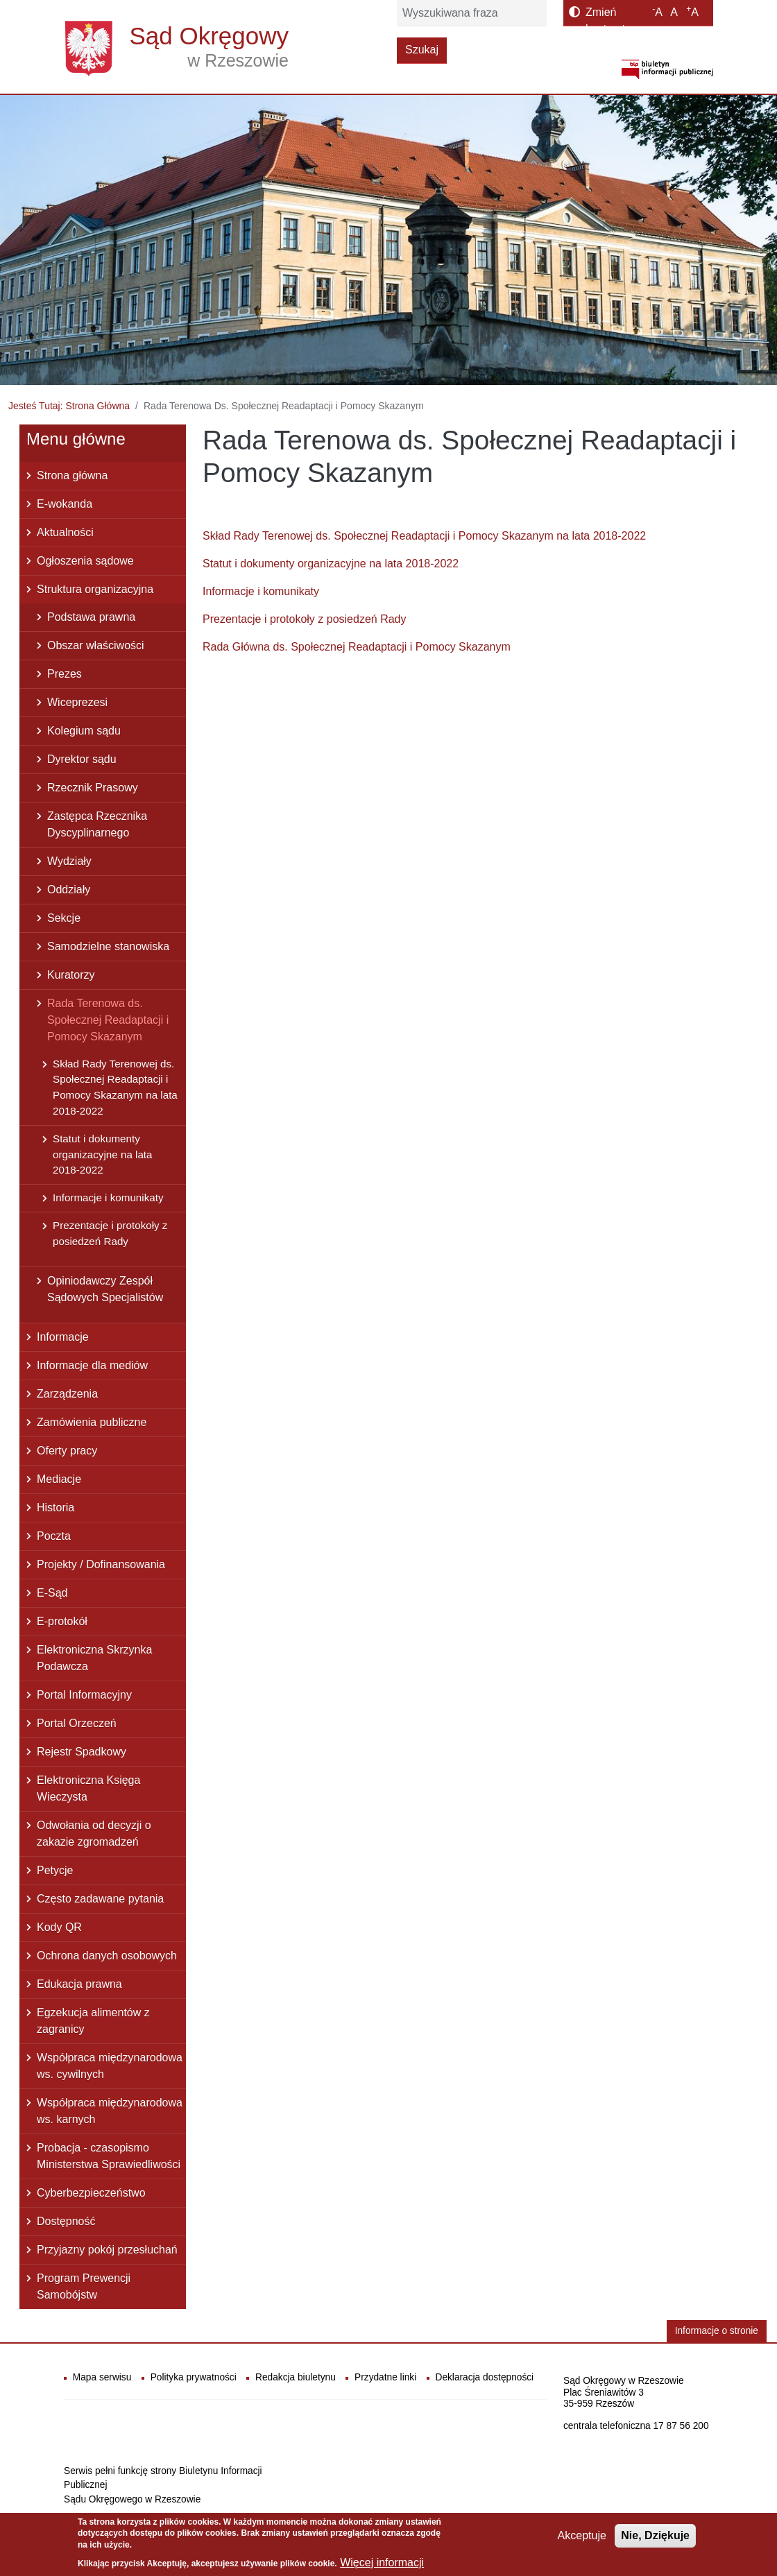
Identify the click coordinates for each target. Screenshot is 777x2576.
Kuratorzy (70, 975)
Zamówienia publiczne (91, 1422)
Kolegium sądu (84, 731)
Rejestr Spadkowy (81, 1752)
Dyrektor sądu (82, 759)
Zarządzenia (67, 1394)
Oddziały (68, 889)
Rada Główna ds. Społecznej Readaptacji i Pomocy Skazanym (357, 647)
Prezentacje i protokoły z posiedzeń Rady (305, 619)
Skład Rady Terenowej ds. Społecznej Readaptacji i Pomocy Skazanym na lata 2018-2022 (424, 536)
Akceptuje (582, 2535)
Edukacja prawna (79, 1984)
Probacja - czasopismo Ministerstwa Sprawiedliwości (108, 2156)
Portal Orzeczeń (77, 1723)
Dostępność (66, 2221)
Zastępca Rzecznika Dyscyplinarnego (97, 824)
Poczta (54, 1536)
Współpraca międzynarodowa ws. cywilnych (109, 2066)
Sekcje (63, 918)
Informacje (63, 1337)
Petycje (55, 1870)
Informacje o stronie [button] (716, 2331)
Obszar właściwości (95, 645)
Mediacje (59, 1479)
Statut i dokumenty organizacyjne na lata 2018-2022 (331, 563)
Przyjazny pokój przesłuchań (107, 2250)
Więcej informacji (382, 2562)
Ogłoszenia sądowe (85, 561)
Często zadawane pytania (100, 1899)
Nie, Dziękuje (655, 2535)
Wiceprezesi (77, 702)
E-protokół (62, 1621)
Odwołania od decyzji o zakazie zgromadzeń (94, 1833)
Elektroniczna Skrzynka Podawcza (94, 1658)
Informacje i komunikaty (261, 591)
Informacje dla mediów (92, 1365)
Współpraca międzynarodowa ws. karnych (109, 2111)
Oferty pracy (67, 1451)
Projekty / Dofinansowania (101, 1564)
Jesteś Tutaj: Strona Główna (69, 405)
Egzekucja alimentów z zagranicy (93, 2021)
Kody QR (59, 1927)
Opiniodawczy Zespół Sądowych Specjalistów (105, 1289)
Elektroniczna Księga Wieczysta (88, 1788)
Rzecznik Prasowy (92, 787)
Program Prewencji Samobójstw (83, 2286)
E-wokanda (64, 504)
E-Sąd (52, 1593)
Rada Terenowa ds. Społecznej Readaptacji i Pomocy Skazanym (108, 1019)
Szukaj (421, 49)
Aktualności (65, 532)
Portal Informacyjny (84, 1695)
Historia (55, 1507)
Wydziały (69, 861)
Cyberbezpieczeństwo (91, 2193)
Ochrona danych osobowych (107, 1955)
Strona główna (72, 475)
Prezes (64, 674)
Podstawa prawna (91, 617)
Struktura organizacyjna (95, 589)
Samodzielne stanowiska (108, 946)
